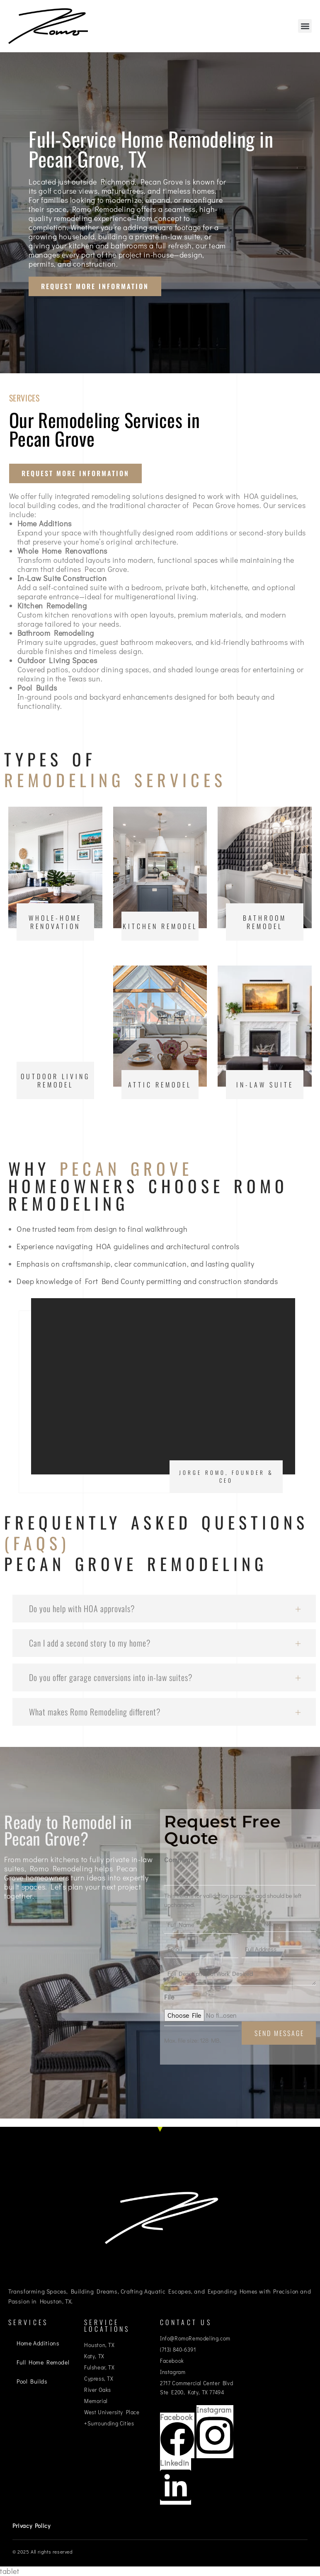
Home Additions (38, 2343)
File (169, 1996)
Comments (180, 1859)
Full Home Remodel (43, 2362)
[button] (305, 26)
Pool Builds (32, 2381)
